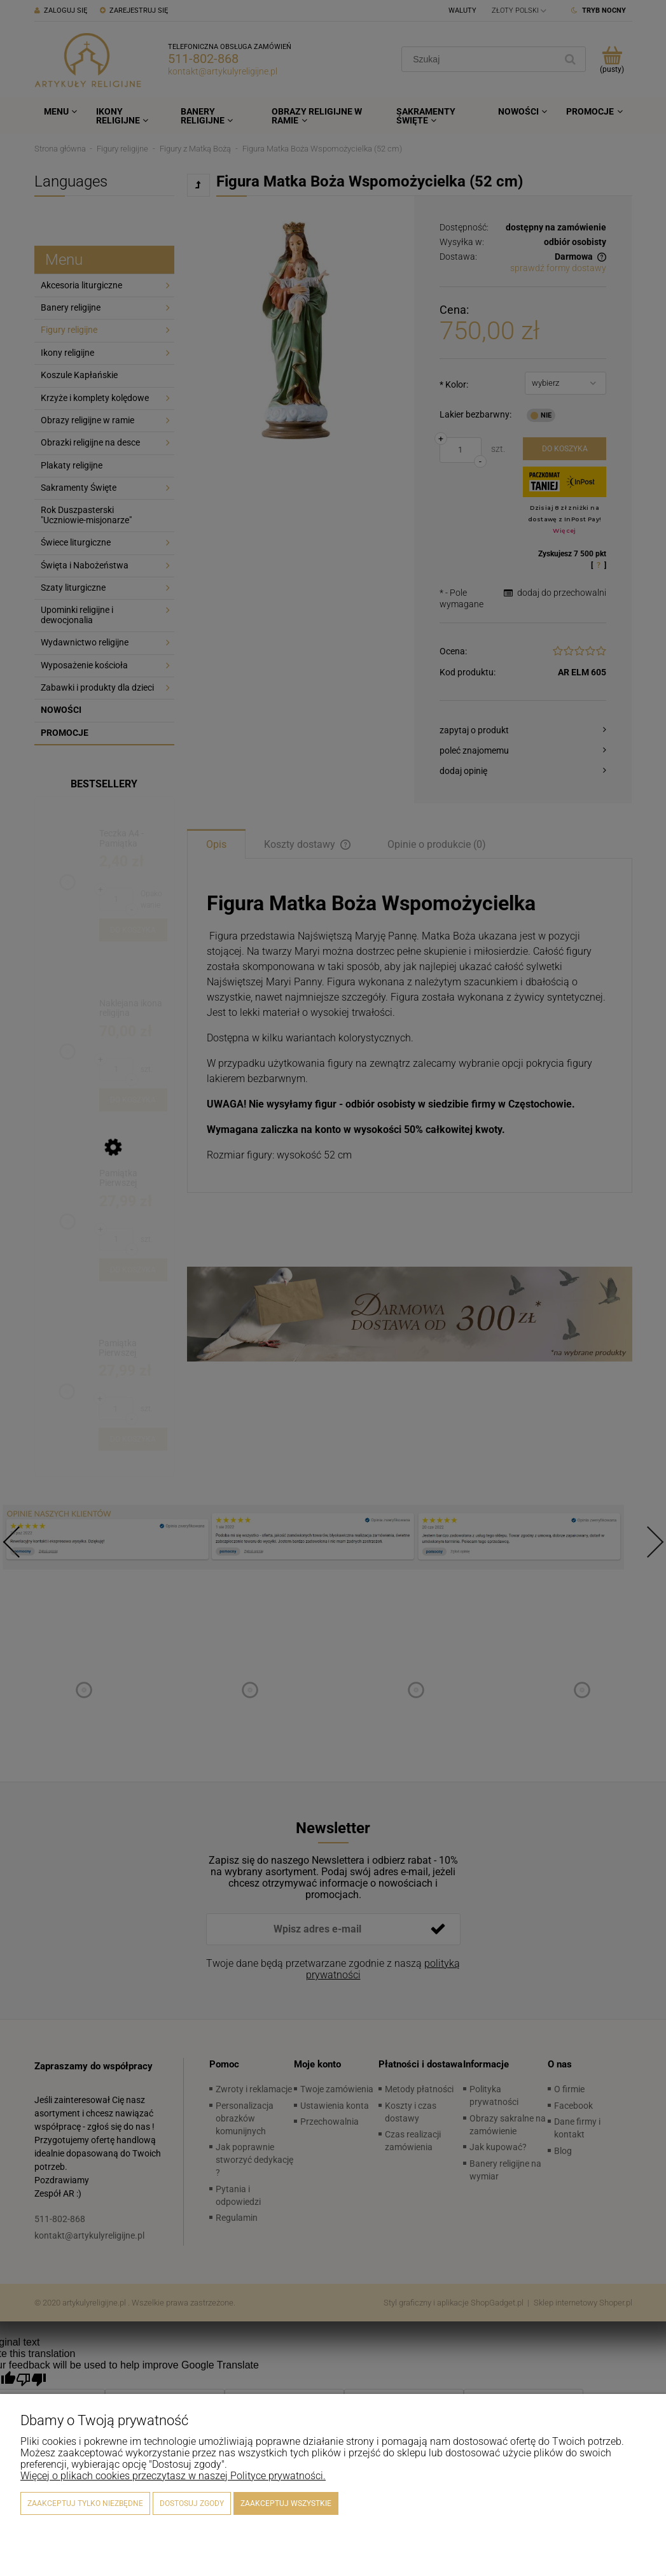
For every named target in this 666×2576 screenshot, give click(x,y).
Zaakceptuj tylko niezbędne (85, 2503)
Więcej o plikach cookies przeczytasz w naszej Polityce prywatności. (173, 2476)
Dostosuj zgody (192, 2503)
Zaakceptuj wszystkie (285, 2503)
